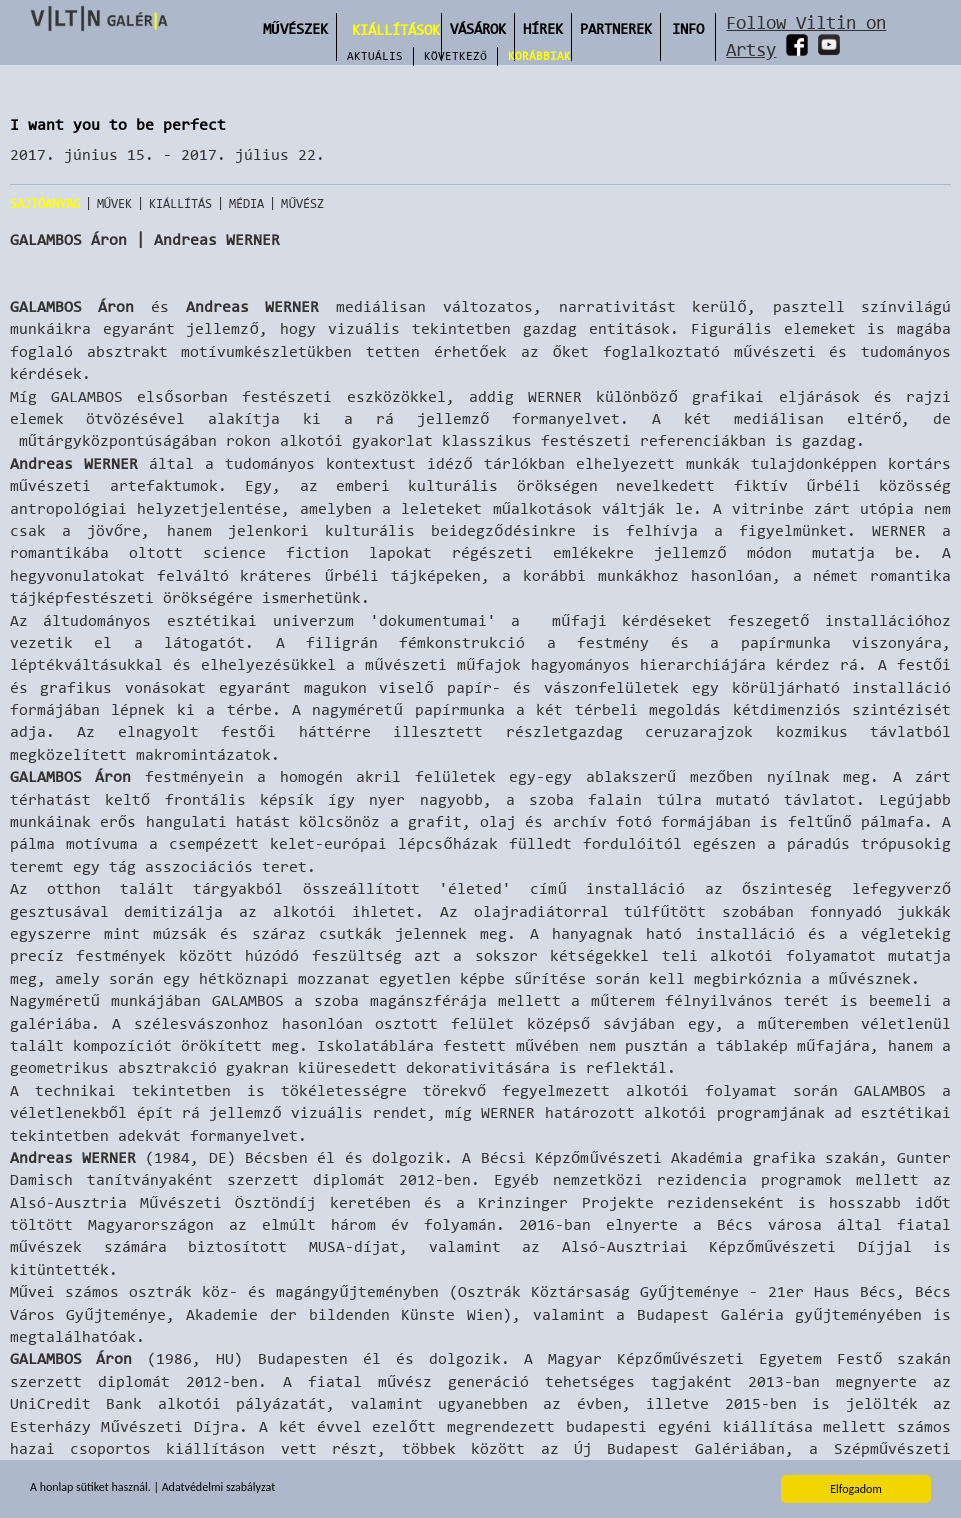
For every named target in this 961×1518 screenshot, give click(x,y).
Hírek (543, 28)
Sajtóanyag (45, 203)
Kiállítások (396, 29)
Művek (115, 203)
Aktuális (375, 56)
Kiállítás (180, 203)
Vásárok (478, 28)
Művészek (295, 28)
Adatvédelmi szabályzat (218, 1488)
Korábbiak (539, 56)
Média (246, 203)
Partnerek (616, 28)
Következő (455, 56)
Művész (302, 203)
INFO (688, 28)
